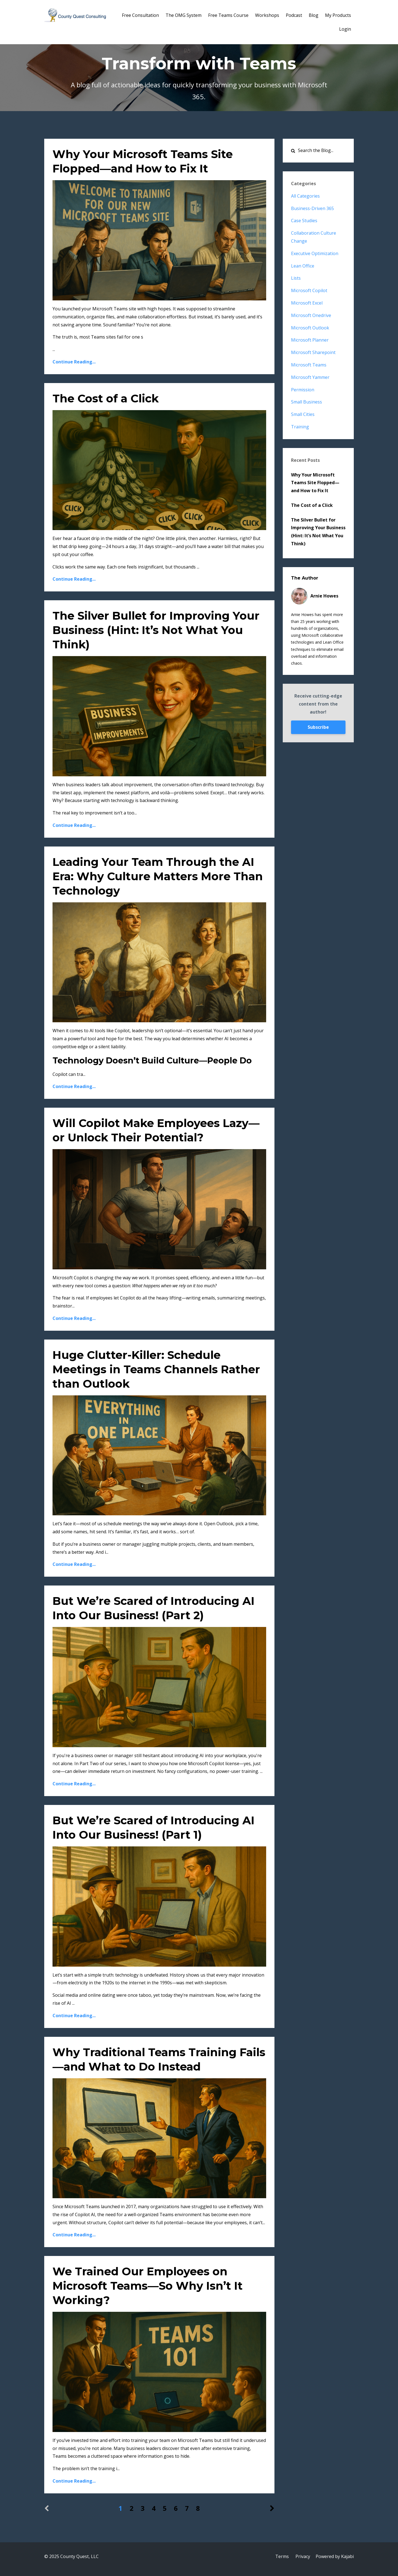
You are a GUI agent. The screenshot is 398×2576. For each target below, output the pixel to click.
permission (302, 390)
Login (345, 29)
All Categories (305, 196)
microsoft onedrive (311, 315)
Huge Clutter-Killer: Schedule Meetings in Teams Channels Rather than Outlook (156, 1369)
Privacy (302, 2556)
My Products (338, 15)
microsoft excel (307, 303)
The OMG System (183, 15)
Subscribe (318, 727)
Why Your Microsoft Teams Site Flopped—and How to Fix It (315, 483)
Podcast (294, 15)
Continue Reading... (74, 362)
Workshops (267, 15)
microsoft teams (308, 365)
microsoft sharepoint (313, 352)
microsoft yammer (310, 377)
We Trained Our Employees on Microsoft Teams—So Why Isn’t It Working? (148, 2286)
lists (296, 278)
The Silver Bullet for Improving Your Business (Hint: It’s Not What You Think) (156, 630)
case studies (304, 220)
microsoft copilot (309, 290)
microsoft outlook (310, 328)
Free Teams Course (228, 15)
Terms (282, 2556)
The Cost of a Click (106, 398)
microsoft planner (310, 340)
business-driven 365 (312, 208)
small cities (303, 414)
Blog (313, 15)
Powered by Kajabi (335, 2556)
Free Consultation (140, 15)
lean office (302, 266)
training (300, 427)
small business (306, 402)
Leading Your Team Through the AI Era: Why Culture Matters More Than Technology (158, 876)
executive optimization (314, 253)
